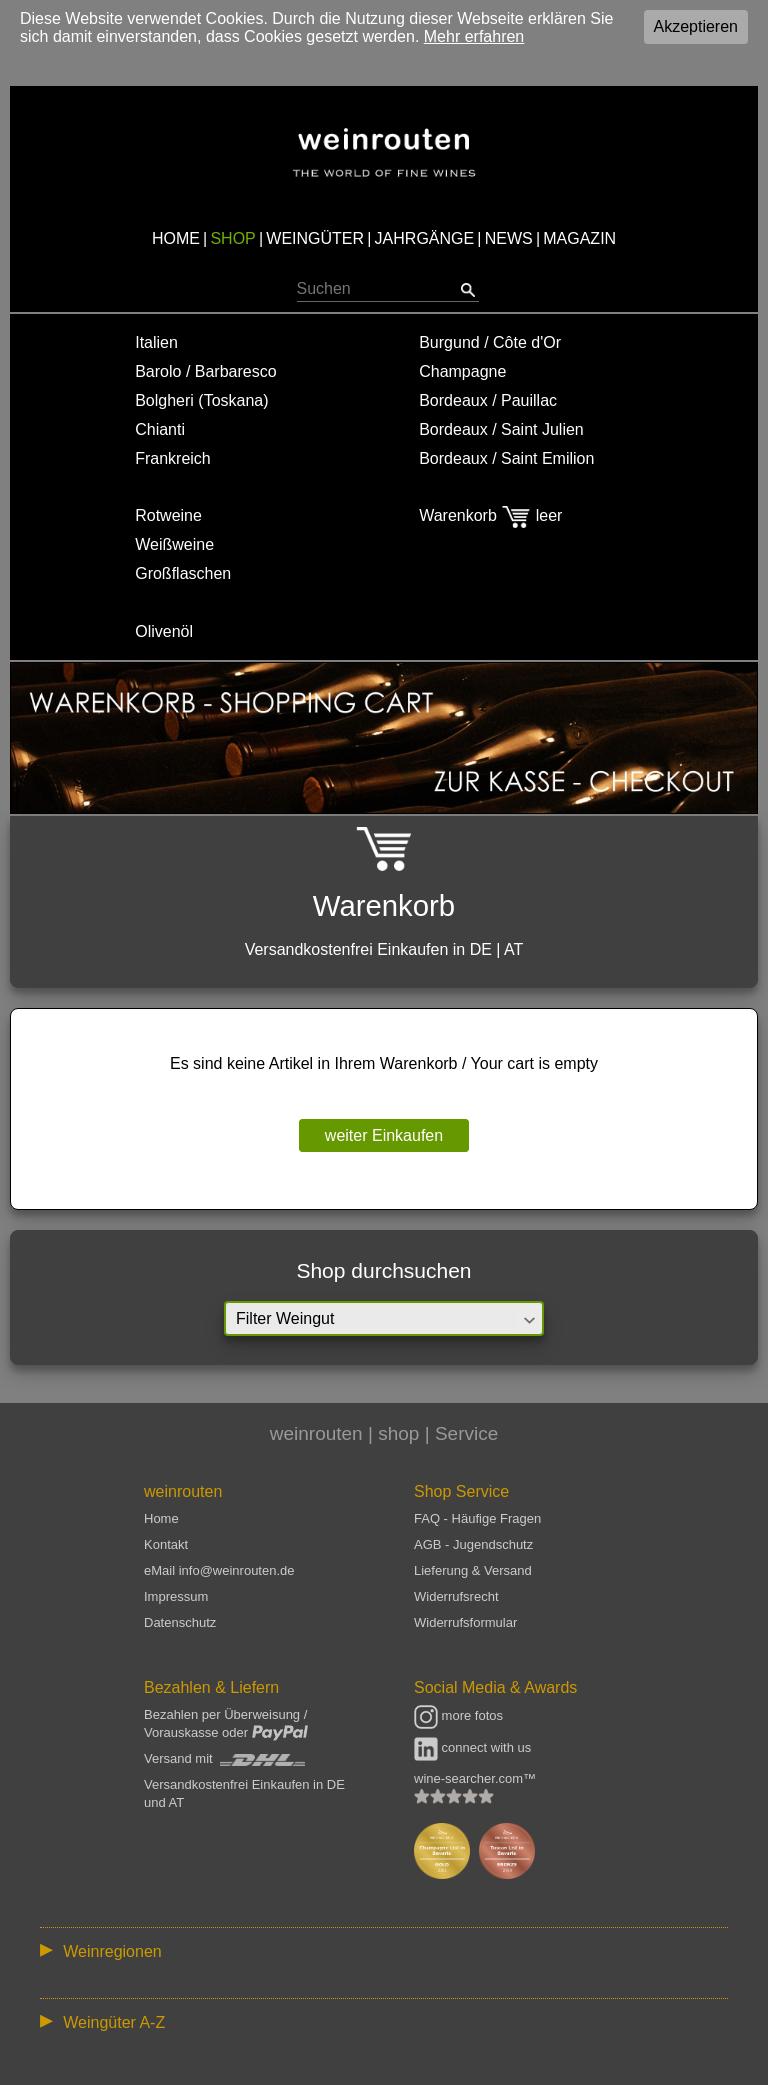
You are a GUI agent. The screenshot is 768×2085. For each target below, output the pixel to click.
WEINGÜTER (315, 238)
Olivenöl (164, 631)
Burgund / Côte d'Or (490, 342)
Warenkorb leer (490, 515)
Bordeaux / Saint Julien (501, 429)
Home (161, 1518)
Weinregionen (112, 1951)
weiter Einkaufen (384, 1135)
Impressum (176, 1596)
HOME (176, 238)
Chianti (160, 429)
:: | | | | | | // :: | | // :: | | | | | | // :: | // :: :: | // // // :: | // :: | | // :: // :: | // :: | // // (384, 1950)
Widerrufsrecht (456, 1596)
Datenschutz (180, 1622)
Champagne (462, 371)
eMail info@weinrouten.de (219, 1570)
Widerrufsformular (465, 1622)
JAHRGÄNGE (425, 238)
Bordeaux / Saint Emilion (506, 458)
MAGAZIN (579, 238)
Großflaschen (183, 573)
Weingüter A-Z (114, 2022)
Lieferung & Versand (473, 1570)
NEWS (509, 238)
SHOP (232, 238)
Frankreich (173, 458)
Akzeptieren (696, 26)
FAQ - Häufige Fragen (477, 1518)
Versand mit (224, 1758)
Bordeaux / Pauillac (488, 400)
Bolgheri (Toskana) (201, 400)
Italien (156, 342)
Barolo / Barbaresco (205, 371)
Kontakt (166, 1544)
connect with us (472, 1747)
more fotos (458, 1715)
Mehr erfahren (474, 36)
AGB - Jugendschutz (473, 1544)
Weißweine (174, 544)
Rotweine (168, 515)
